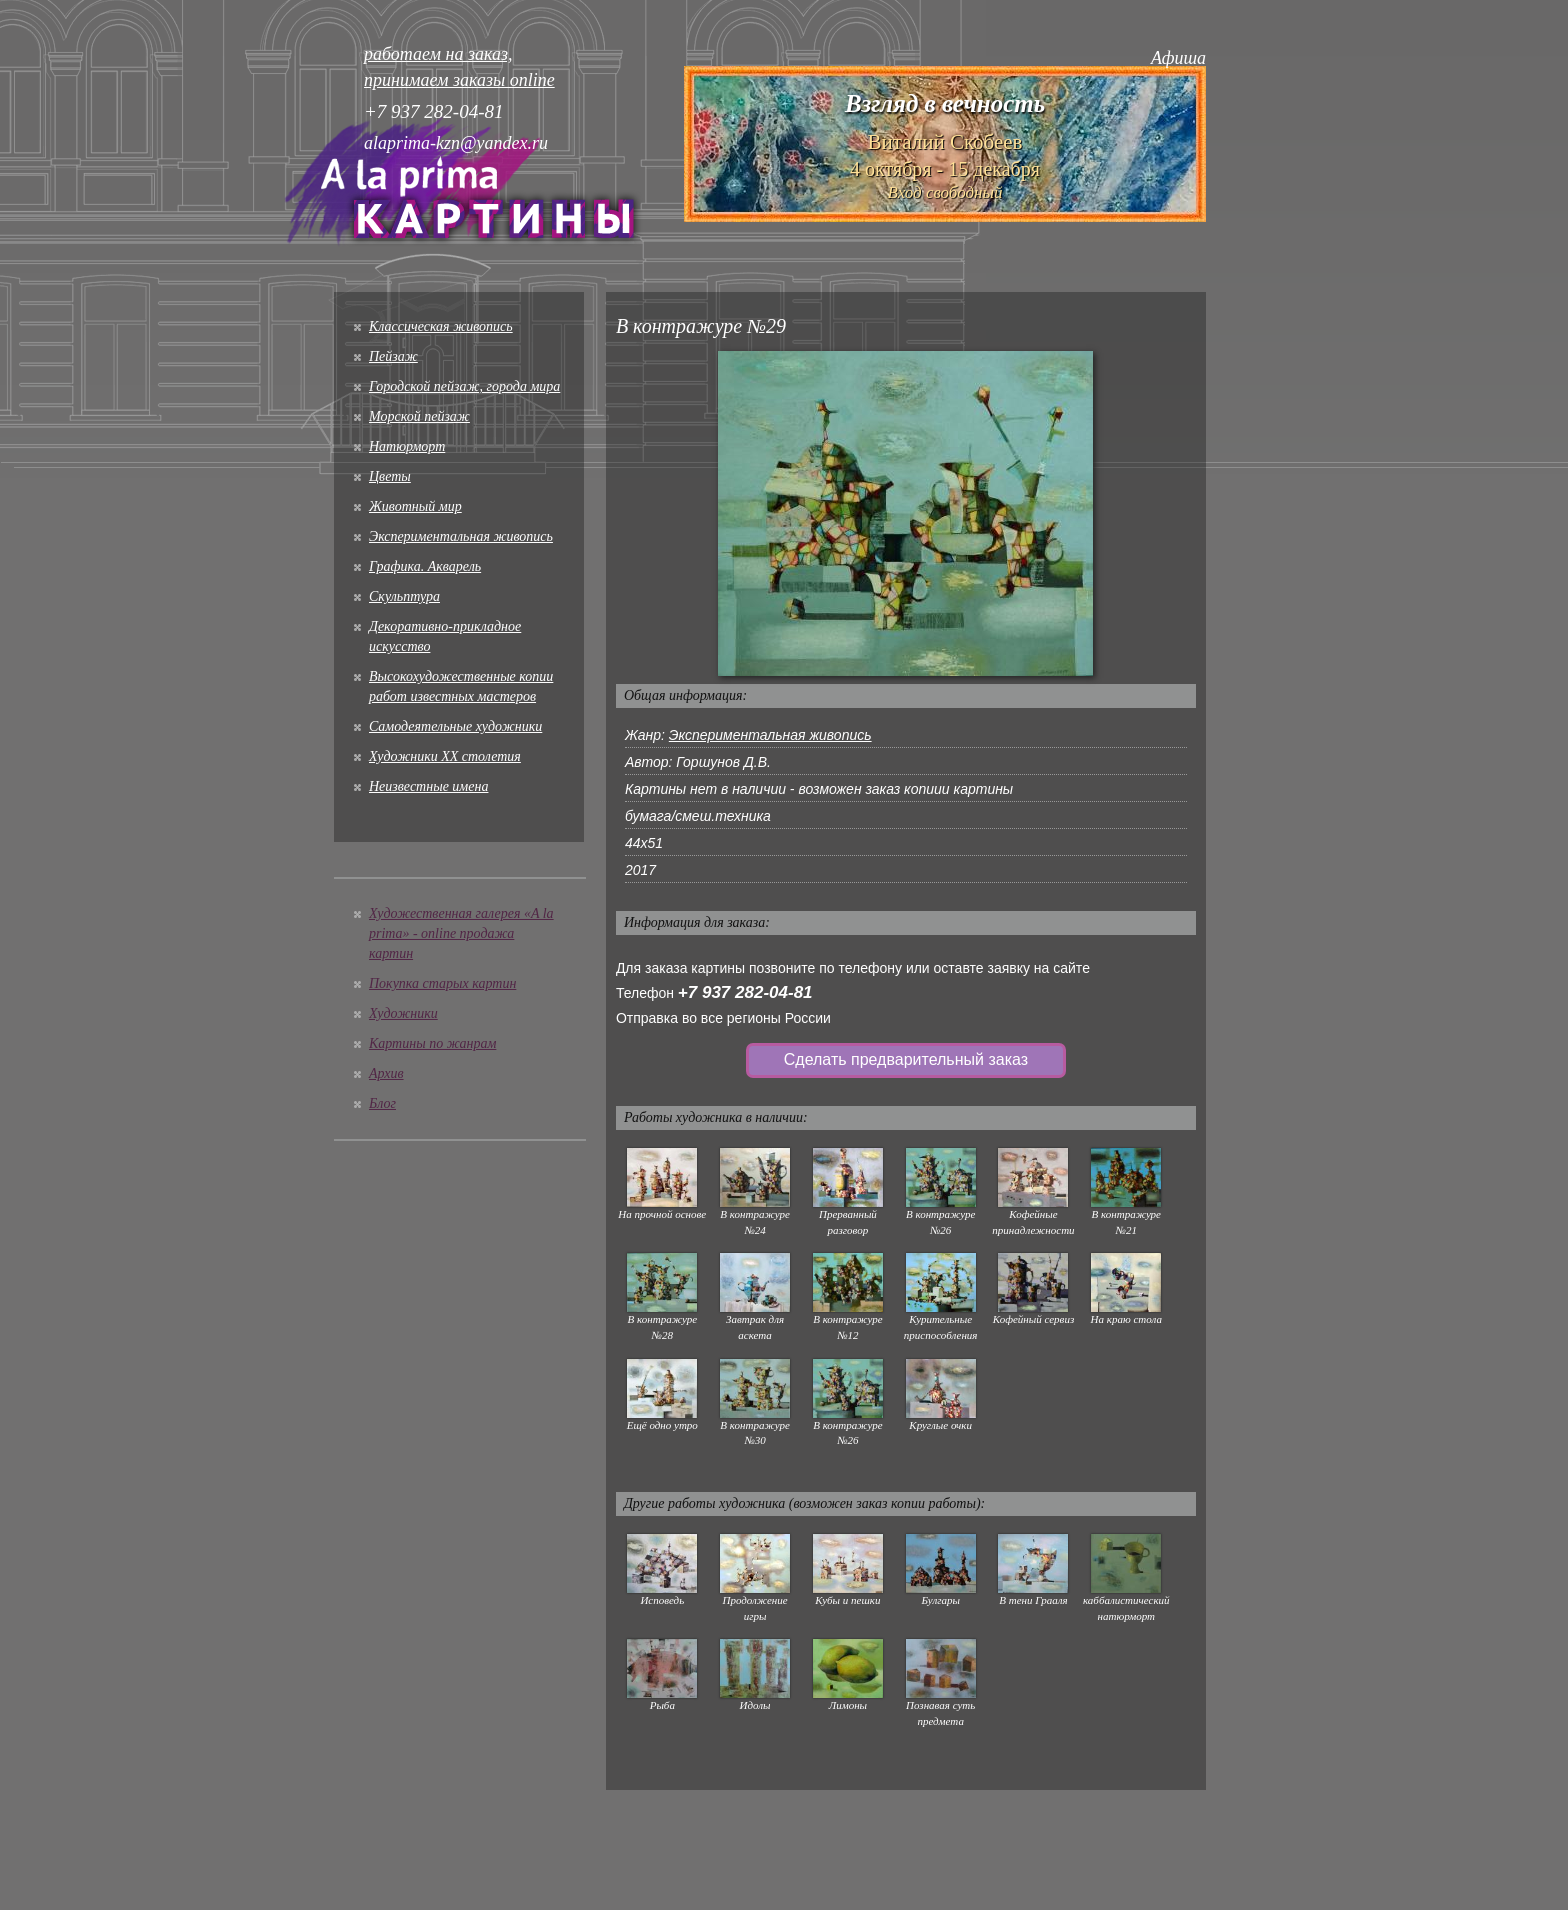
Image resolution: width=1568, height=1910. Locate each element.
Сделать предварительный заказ (906, 1059)
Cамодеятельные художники (455, 726)
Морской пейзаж (419, 416)
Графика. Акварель (425, 566)
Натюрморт (407, 446)
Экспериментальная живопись (461, 536)
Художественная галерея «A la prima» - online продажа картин (461, 933)
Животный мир (415, 506)
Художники (403, 1013)
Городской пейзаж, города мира (464, 386)
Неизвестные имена (428, 786)
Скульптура (404, 596)
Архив (386, 1073)
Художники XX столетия (445, 756)
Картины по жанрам (432, 1043)
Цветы (390, 476)
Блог (382, 1103)
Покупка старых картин (442, 983)
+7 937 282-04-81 (745, 992)
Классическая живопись (441, 326)
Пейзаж (393, 356)
